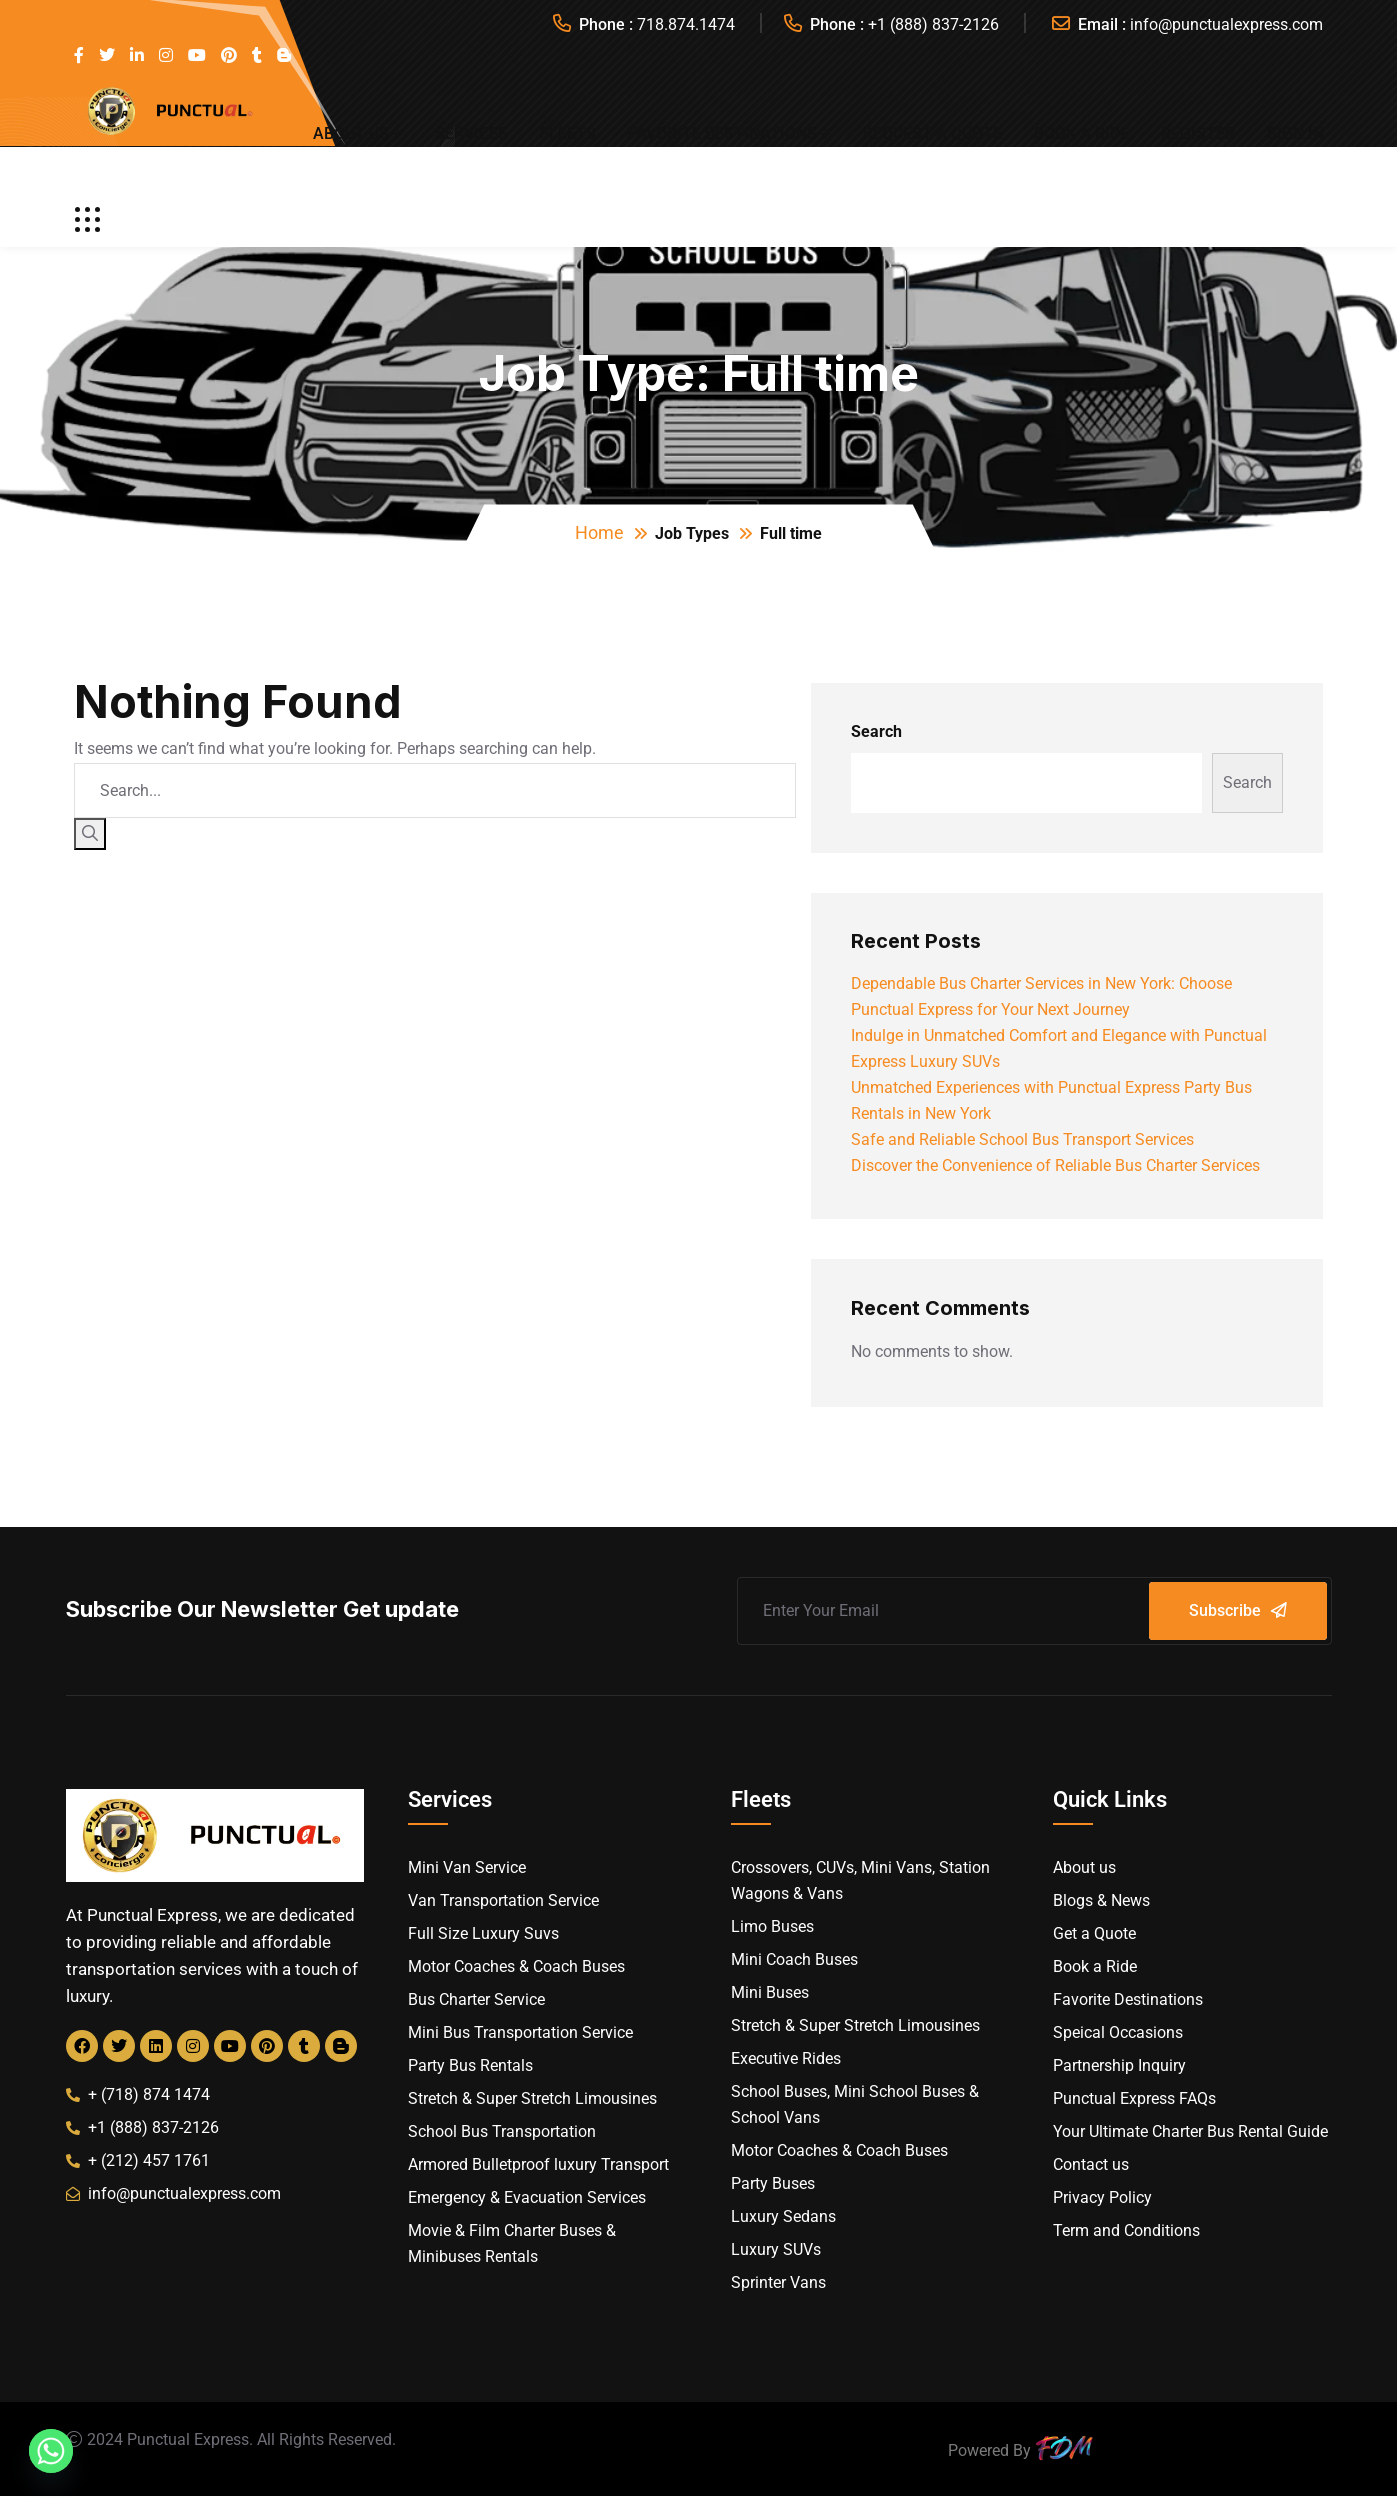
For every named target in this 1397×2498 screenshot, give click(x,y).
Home (599, 532)
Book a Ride (1081, 133)
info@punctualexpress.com (1226, 24)
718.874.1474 (686, 24)
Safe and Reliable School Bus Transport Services (1022, 1139)
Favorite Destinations (722, 133)
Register (1198, 133)
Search (876, 731)
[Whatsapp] (51, 2451)
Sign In (1295, 133)
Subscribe (1238, 1610)
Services (471, 133)
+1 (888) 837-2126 (933, 24)
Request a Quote (932, 133)
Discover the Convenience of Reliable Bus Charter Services (1055, 1165)
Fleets (568, 133)
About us (351, 133)
